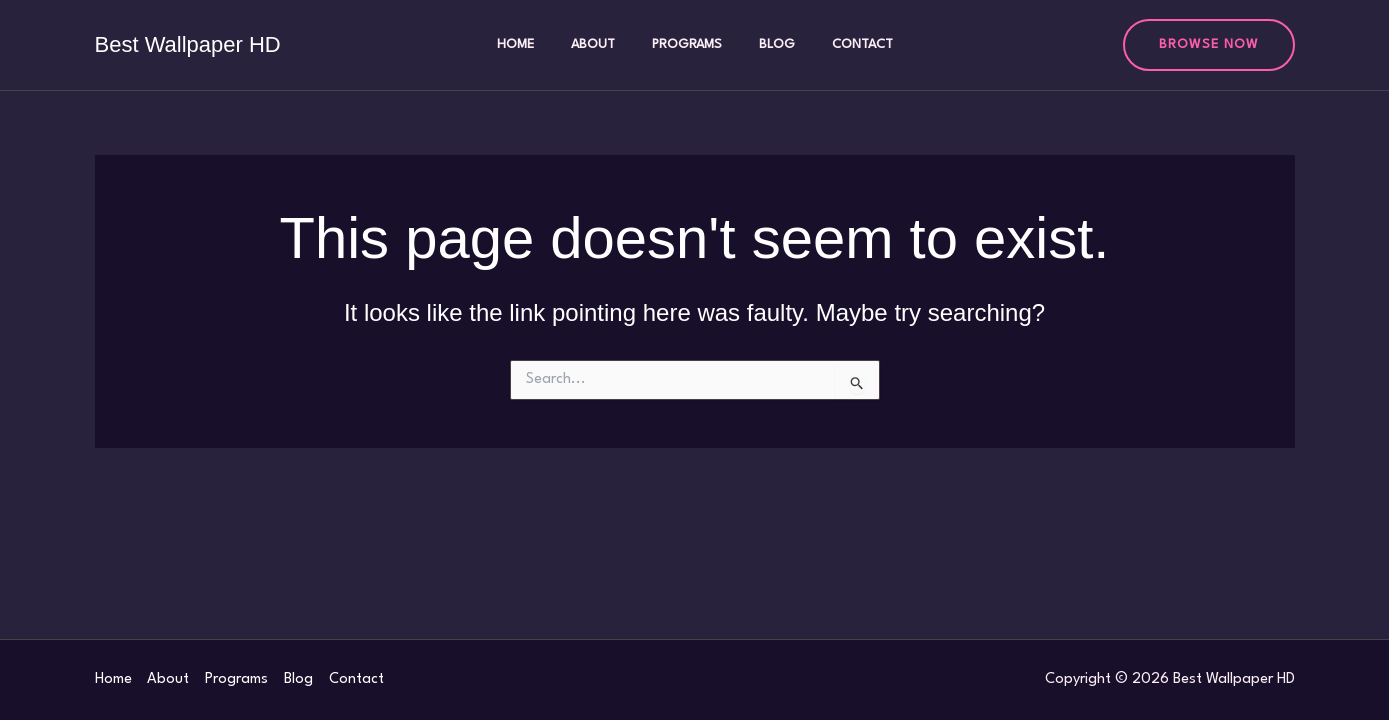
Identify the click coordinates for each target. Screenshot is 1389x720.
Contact (844, 44)
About (602, 44)
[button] (1209, 45)
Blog (768, 44)
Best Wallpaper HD (188, 44)
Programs (687, 44)
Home (533, 44)
